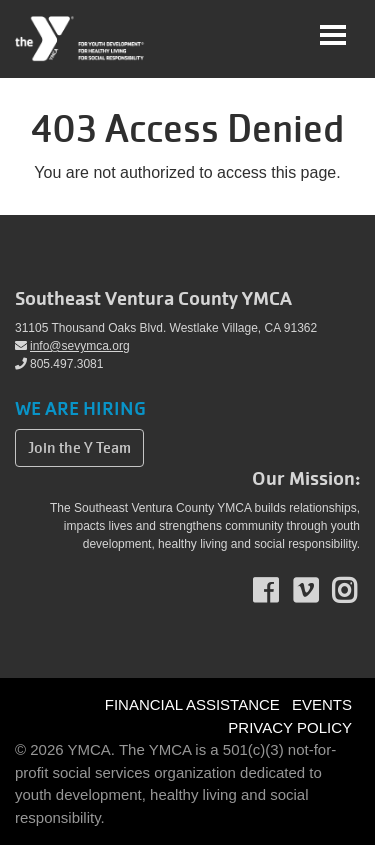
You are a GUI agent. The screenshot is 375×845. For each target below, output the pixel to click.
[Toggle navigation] (333, 35)
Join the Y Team (79, 448)
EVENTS (322, 704)
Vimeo (319, 591)
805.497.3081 (59, 364)
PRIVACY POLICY (290, 727)
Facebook (279, 591)
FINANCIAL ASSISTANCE (192, 704)
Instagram (358, 591)
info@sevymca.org (72, 346)
